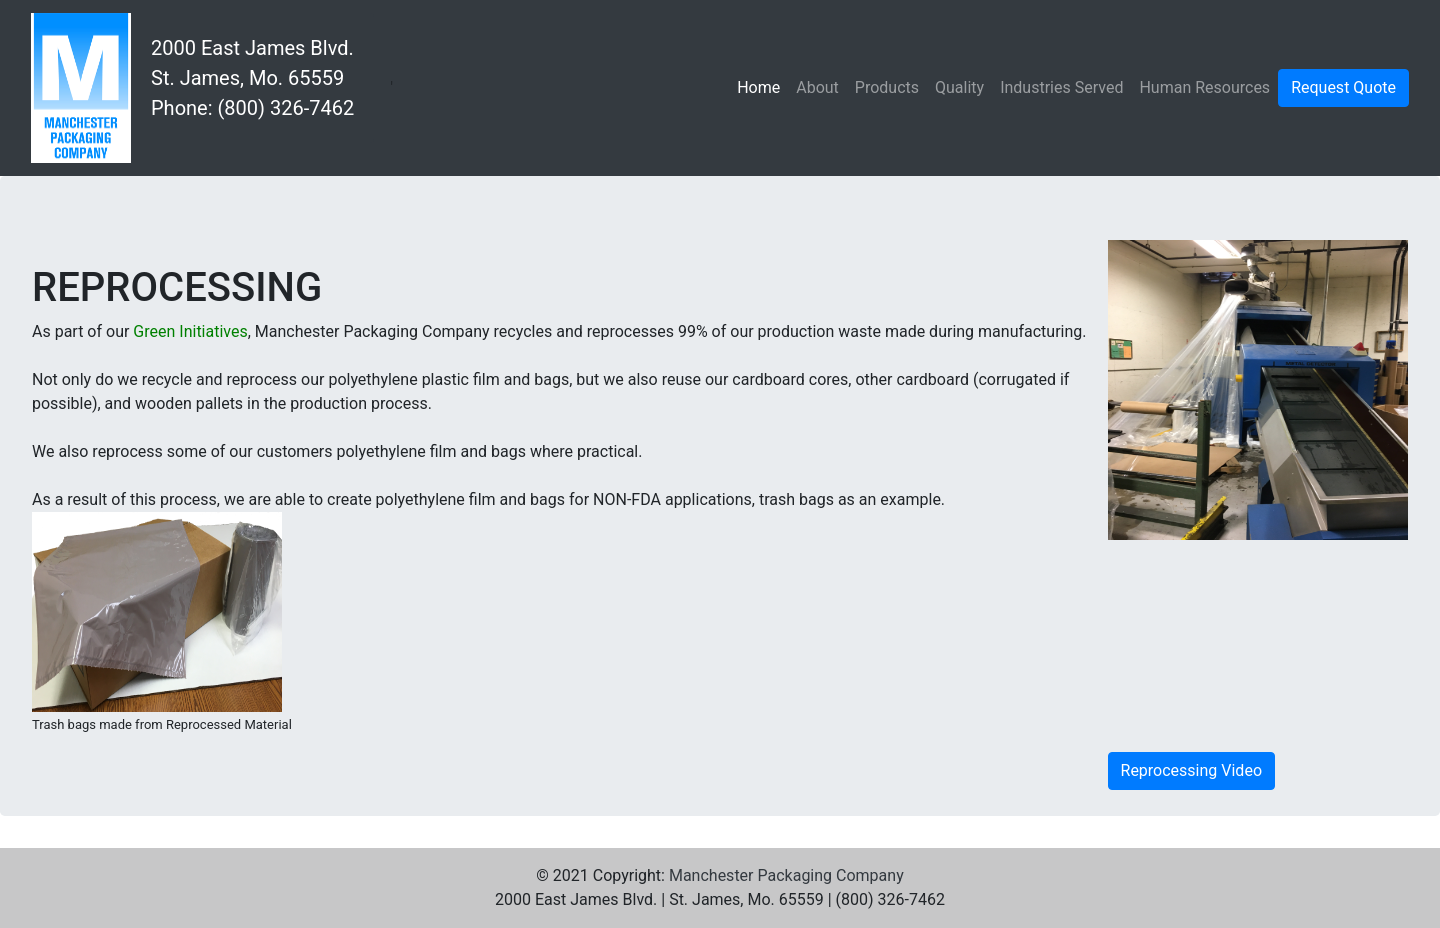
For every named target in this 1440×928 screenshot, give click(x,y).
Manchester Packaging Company (786, 875)
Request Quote (1343, 87)
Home (762, 86)
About (817, 87)
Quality (959, 87)
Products (887, 87)
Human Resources (1204, 87)
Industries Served (1061, 87)
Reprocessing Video (1191, 770)
